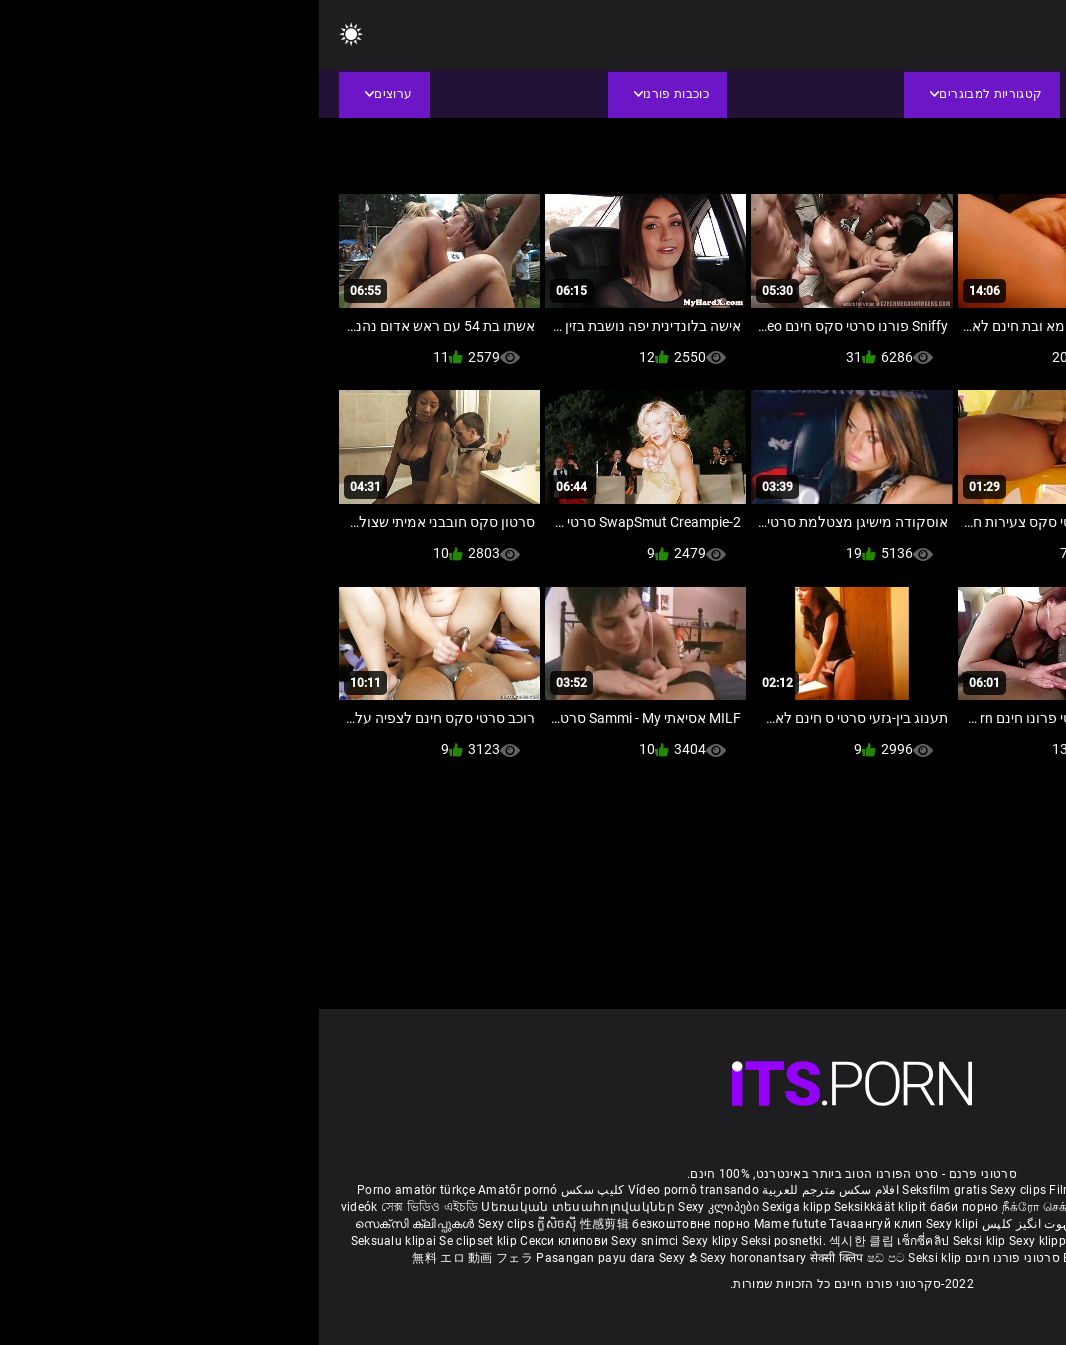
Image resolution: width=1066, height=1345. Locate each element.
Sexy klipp (720, 1241)
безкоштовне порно (372, 1224)
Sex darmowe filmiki (807, 1241)
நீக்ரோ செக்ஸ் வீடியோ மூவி (763, 1207)
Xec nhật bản (923, 1190)
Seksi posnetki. (466, 1241)
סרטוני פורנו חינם (693, 1258)
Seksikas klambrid (866, 1258)
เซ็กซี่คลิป (605, 1241)
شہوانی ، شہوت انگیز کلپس (736, 1224)
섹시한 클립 (544, 1241)
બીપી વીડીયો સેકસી (894, 1207)
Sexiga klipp (479, 1207)
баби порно (645, 1207)
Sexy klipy (392, 1241)
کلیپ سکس (273, 1190)
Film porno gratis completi (805, 1190)
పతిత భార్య (951, 1224)
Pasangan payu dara (278, 1258)
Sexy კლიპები (401, 1207)
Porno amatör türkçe (97, 1190)
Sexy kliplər (1003, 1241)
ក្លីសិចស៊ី (239, 1224)
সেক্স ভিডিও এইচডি (110, 1207)
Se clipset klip (160, 1241)
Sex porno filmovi (917, 1241)
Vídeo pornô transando (374, 1190)
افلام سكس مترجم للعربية (511, 1190)
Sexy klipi (633, 1224)
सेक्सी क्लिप (519, 1258)
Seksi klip (662, 1241)
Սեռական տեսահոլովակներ (260, 1207)
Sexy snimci (327, 1241)
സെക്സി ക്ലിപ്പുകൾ (97, 1224)
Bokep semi (776, 1258)
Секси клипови (246, 1241)
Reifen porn (996, 1190)
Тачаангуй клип (558, 1224)
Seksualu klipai (76, 1241)
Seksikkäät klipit (562, 1207)
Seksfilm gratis (625, 1190)
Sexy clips (700, 1190)
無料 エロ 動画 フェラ (153, 1258)
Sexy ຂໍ (360, 1258)
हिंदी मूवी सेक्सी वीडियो (867, 1224)
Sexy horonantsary (435, 1258)
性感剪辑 (287, 1224)
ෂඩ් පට (569, 1258)
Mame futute (471, 1224)
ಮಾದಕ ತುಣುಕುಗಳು (996, 1207)
